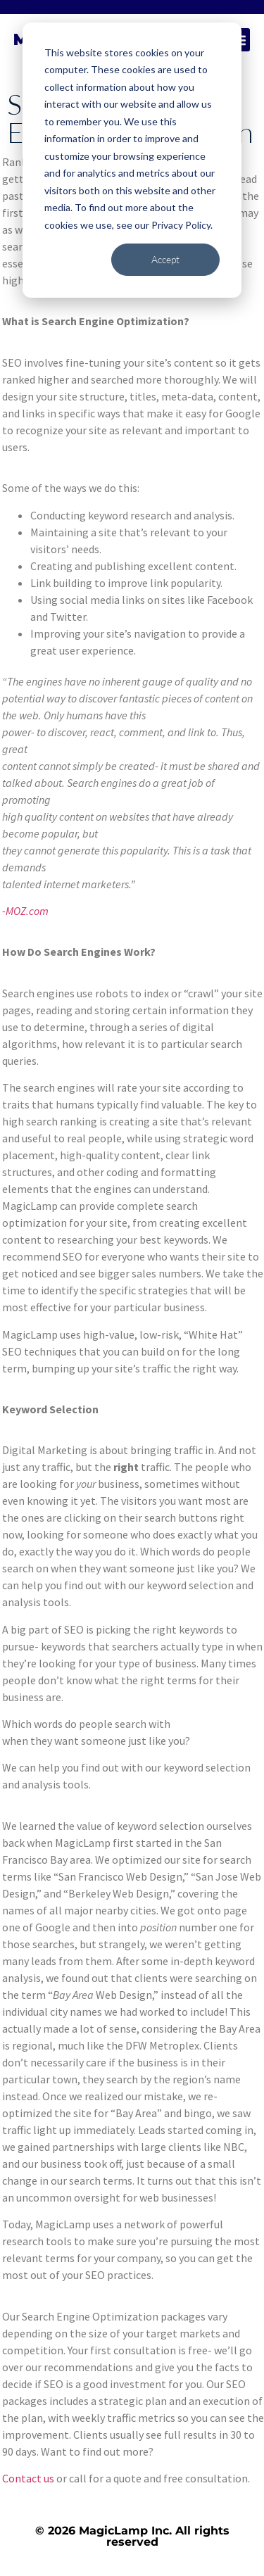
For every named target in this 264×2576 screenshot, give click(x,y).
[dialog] (132, 160)
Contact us (28, 2478)
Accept (165, 259)
